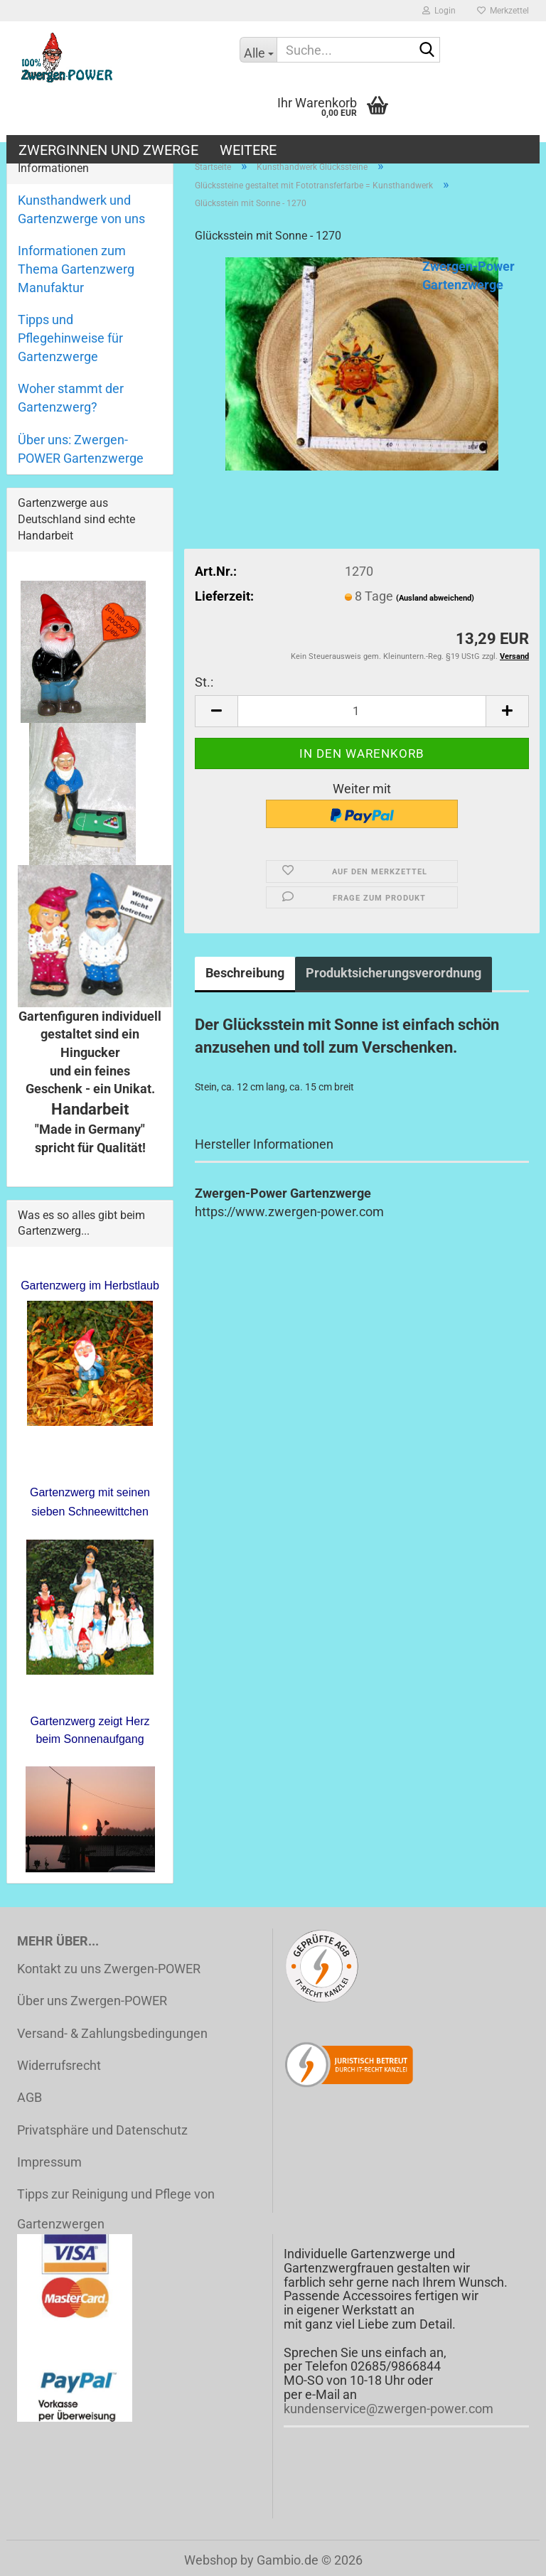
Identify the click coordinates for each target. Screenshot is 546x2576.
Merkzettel (503, 11)
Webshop (210, 2560)
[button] (216, 711)
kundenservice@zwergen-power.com (388, 2408)
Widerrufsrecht (59, 2065)
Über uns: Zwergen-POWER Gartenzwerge (81, 449)
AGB (29, 2097)
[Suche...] (258, 50)
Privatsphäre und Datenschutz (102, 2129)
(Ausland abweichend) (435, 598)
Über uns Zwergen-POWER (92, 2000)
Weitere (248, 150)
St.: (204, 682)
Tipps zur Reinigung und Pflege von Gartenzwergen (116, 2208)
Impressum (49, 2161)
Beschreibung (244, 972)
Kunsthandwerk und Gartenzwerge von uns (81, 209)
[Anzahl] (361, 711)
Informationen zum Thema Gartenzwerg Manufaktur (76, 268)
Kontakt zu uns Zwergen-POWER (108, 1968)
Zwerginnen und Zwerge (108, 150)
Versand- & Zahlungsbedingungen (112, 2033)
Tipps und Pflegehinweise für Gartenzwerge (70, 337)
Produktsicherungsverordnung (393, 972)
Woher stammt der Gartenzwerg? (71, 397)
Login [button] (439, 11)
